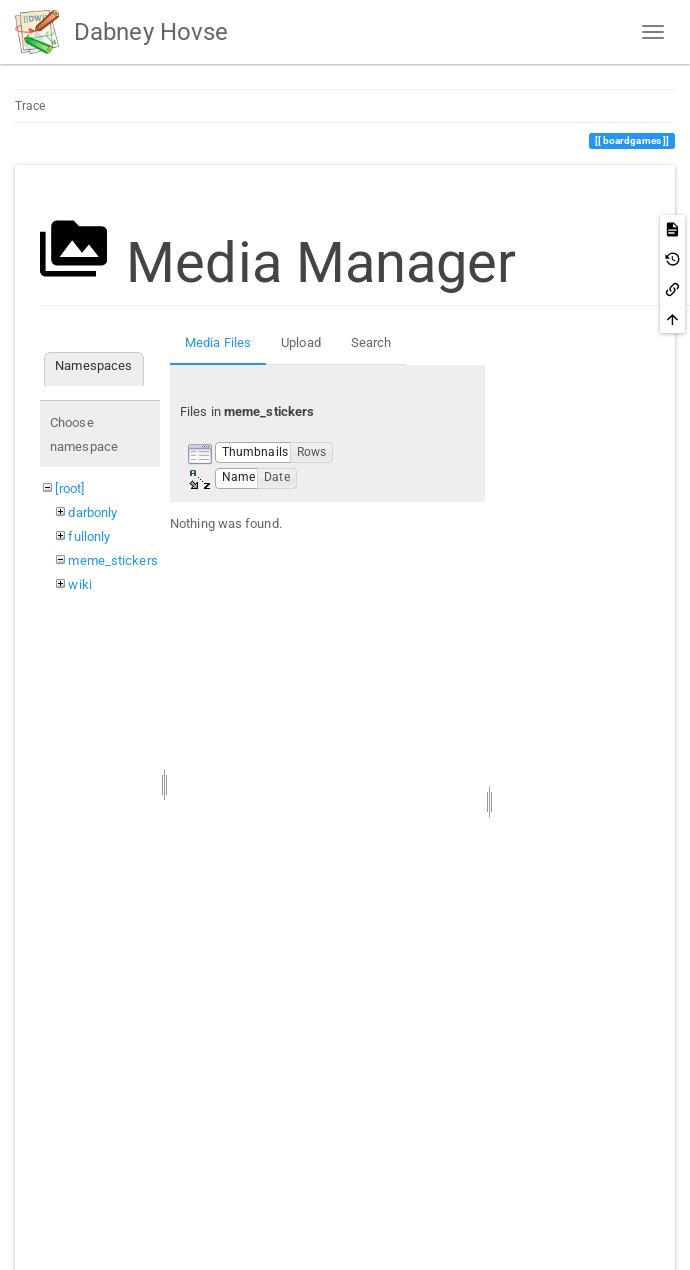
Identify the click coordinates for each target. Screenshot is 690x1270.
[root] (69, 488)
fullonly (89, 536)
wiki (79, 584)
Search (371, 342)
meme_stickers (112, 560)
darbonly (92, 512)
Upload (301, 342)
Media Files (218, 342)
